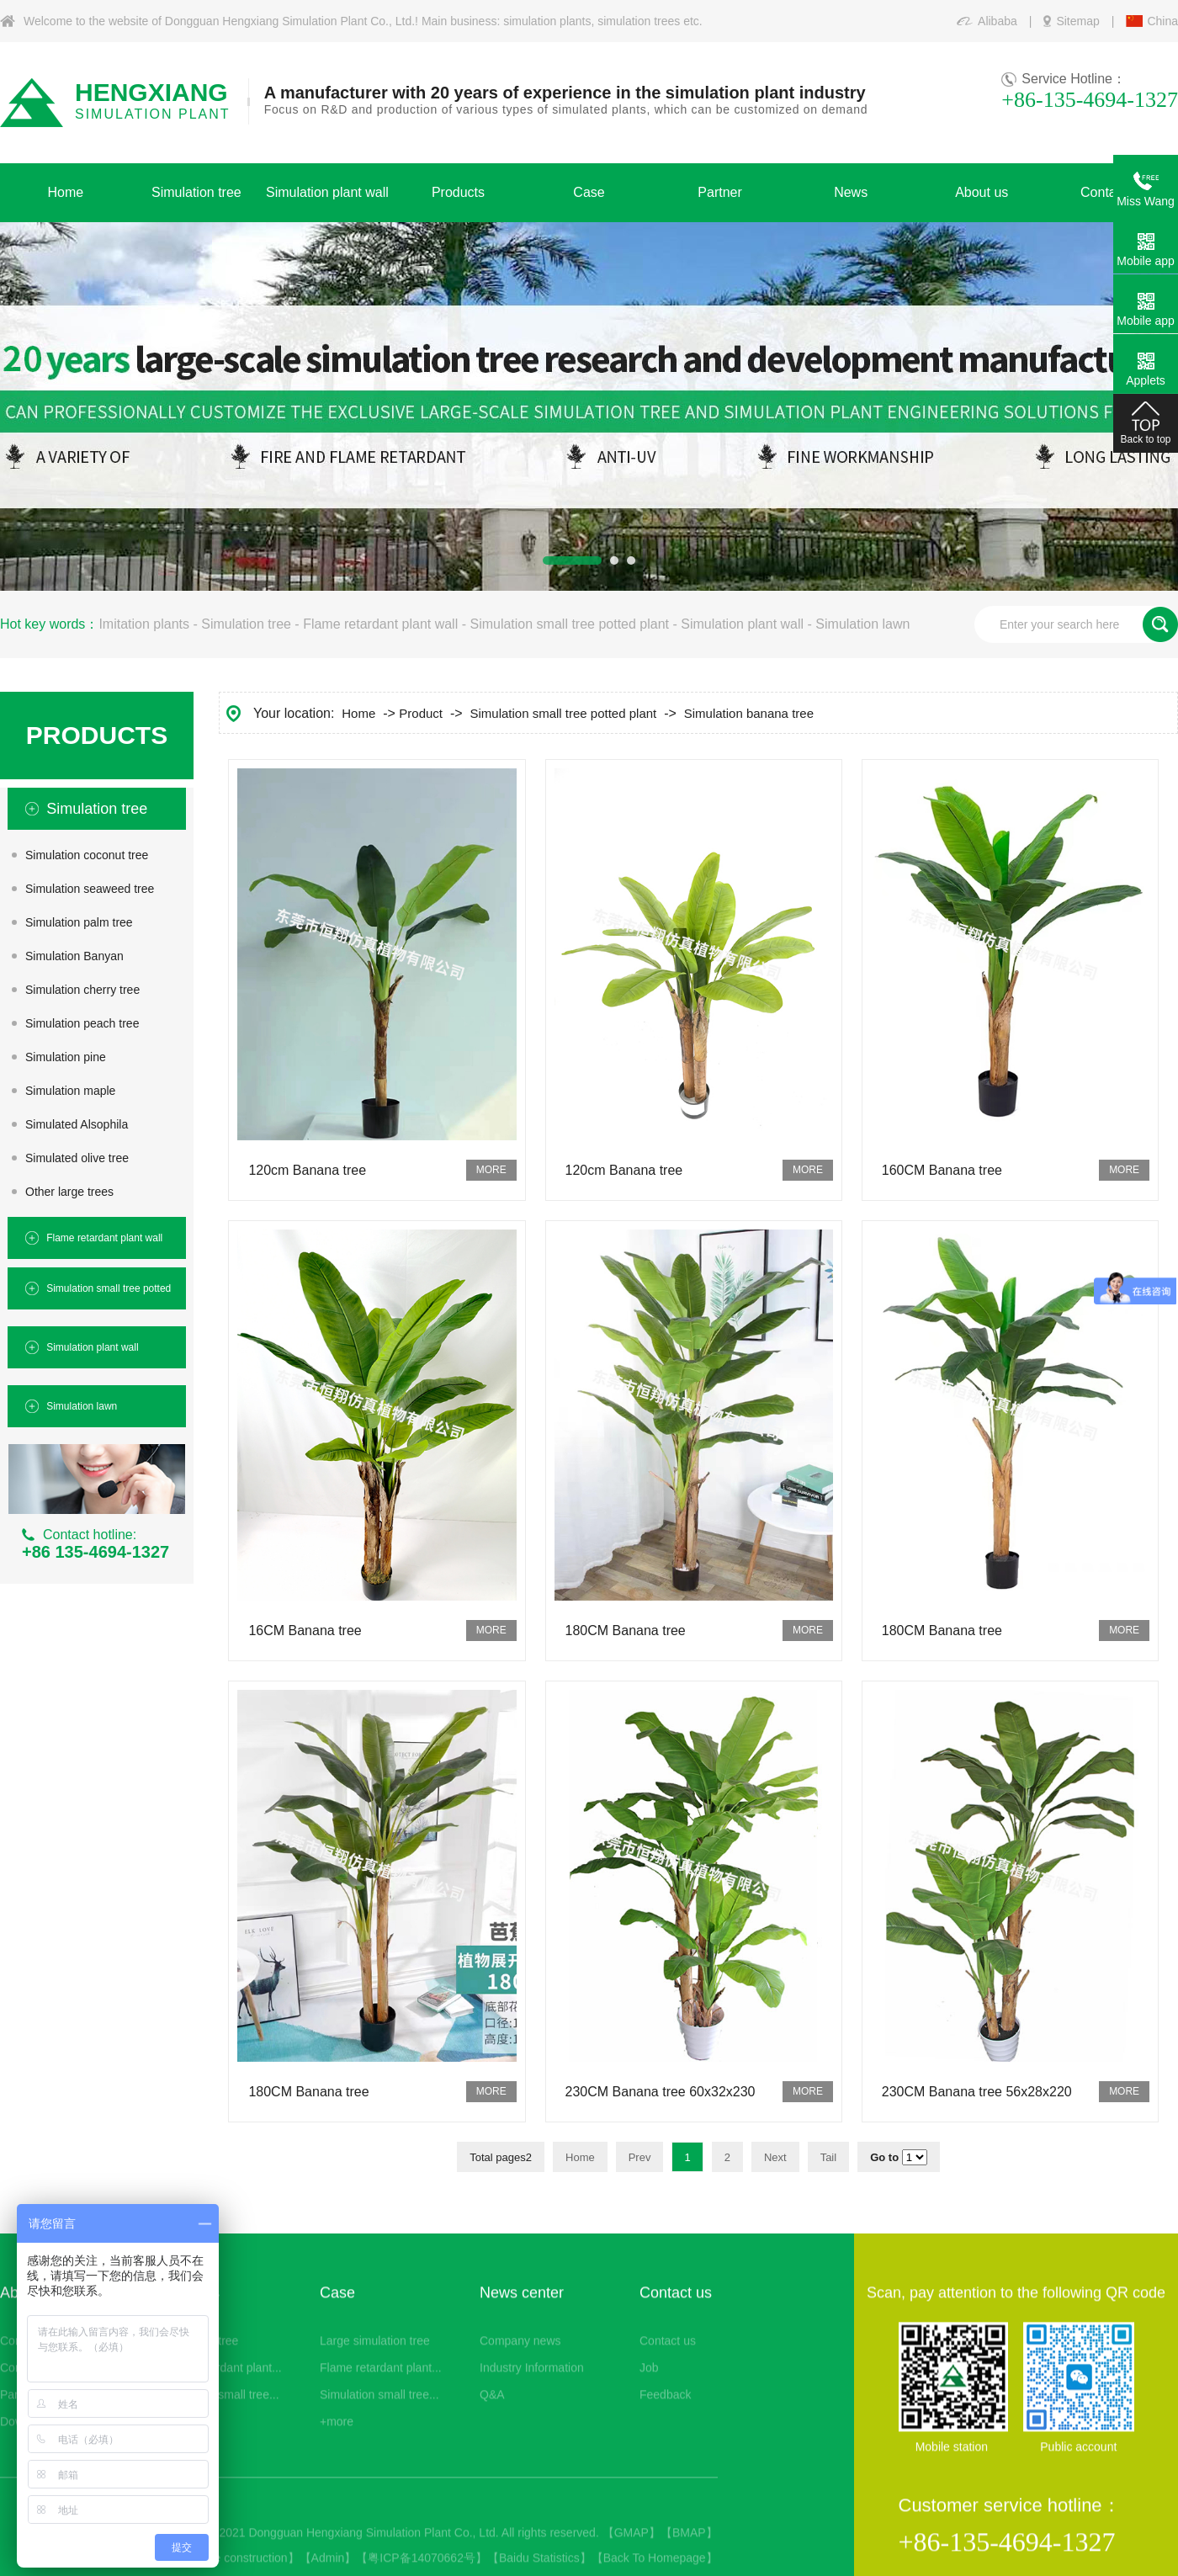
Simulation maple (70, 1090)
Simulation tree (246, 624)
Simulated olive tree (77, 1158)
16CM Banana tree (304, 1630)
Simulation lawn (862, 624)
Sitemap (1077, 21)
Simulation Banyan (74, 956)
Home (358, 713)
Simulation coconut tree (86, 855)
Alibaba (997, 21)
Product (421, 713)
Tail (828, 2157)
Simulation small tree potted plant (569, 624)
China (1162, 21)
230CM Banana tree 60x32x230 (660, 2092)
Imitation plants (143, 624)
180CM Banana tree (625, 1630)
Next (775, 2157)
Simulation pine (65, 1057)
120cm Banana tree (307, 1170)
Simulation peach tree (82, 1023)
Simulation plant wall (742, 624)
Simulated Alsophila (76, 1124)
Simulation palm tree (79, 922)
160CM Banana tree (942, 1170)
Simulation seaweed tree (89, 888)
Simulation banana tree (749, 713)
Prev (640, 2157)
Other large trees (69, 1191)
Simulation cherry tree (82, 989)
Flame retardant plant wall (380, 624)
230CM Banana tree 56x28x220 (977, 2092)
